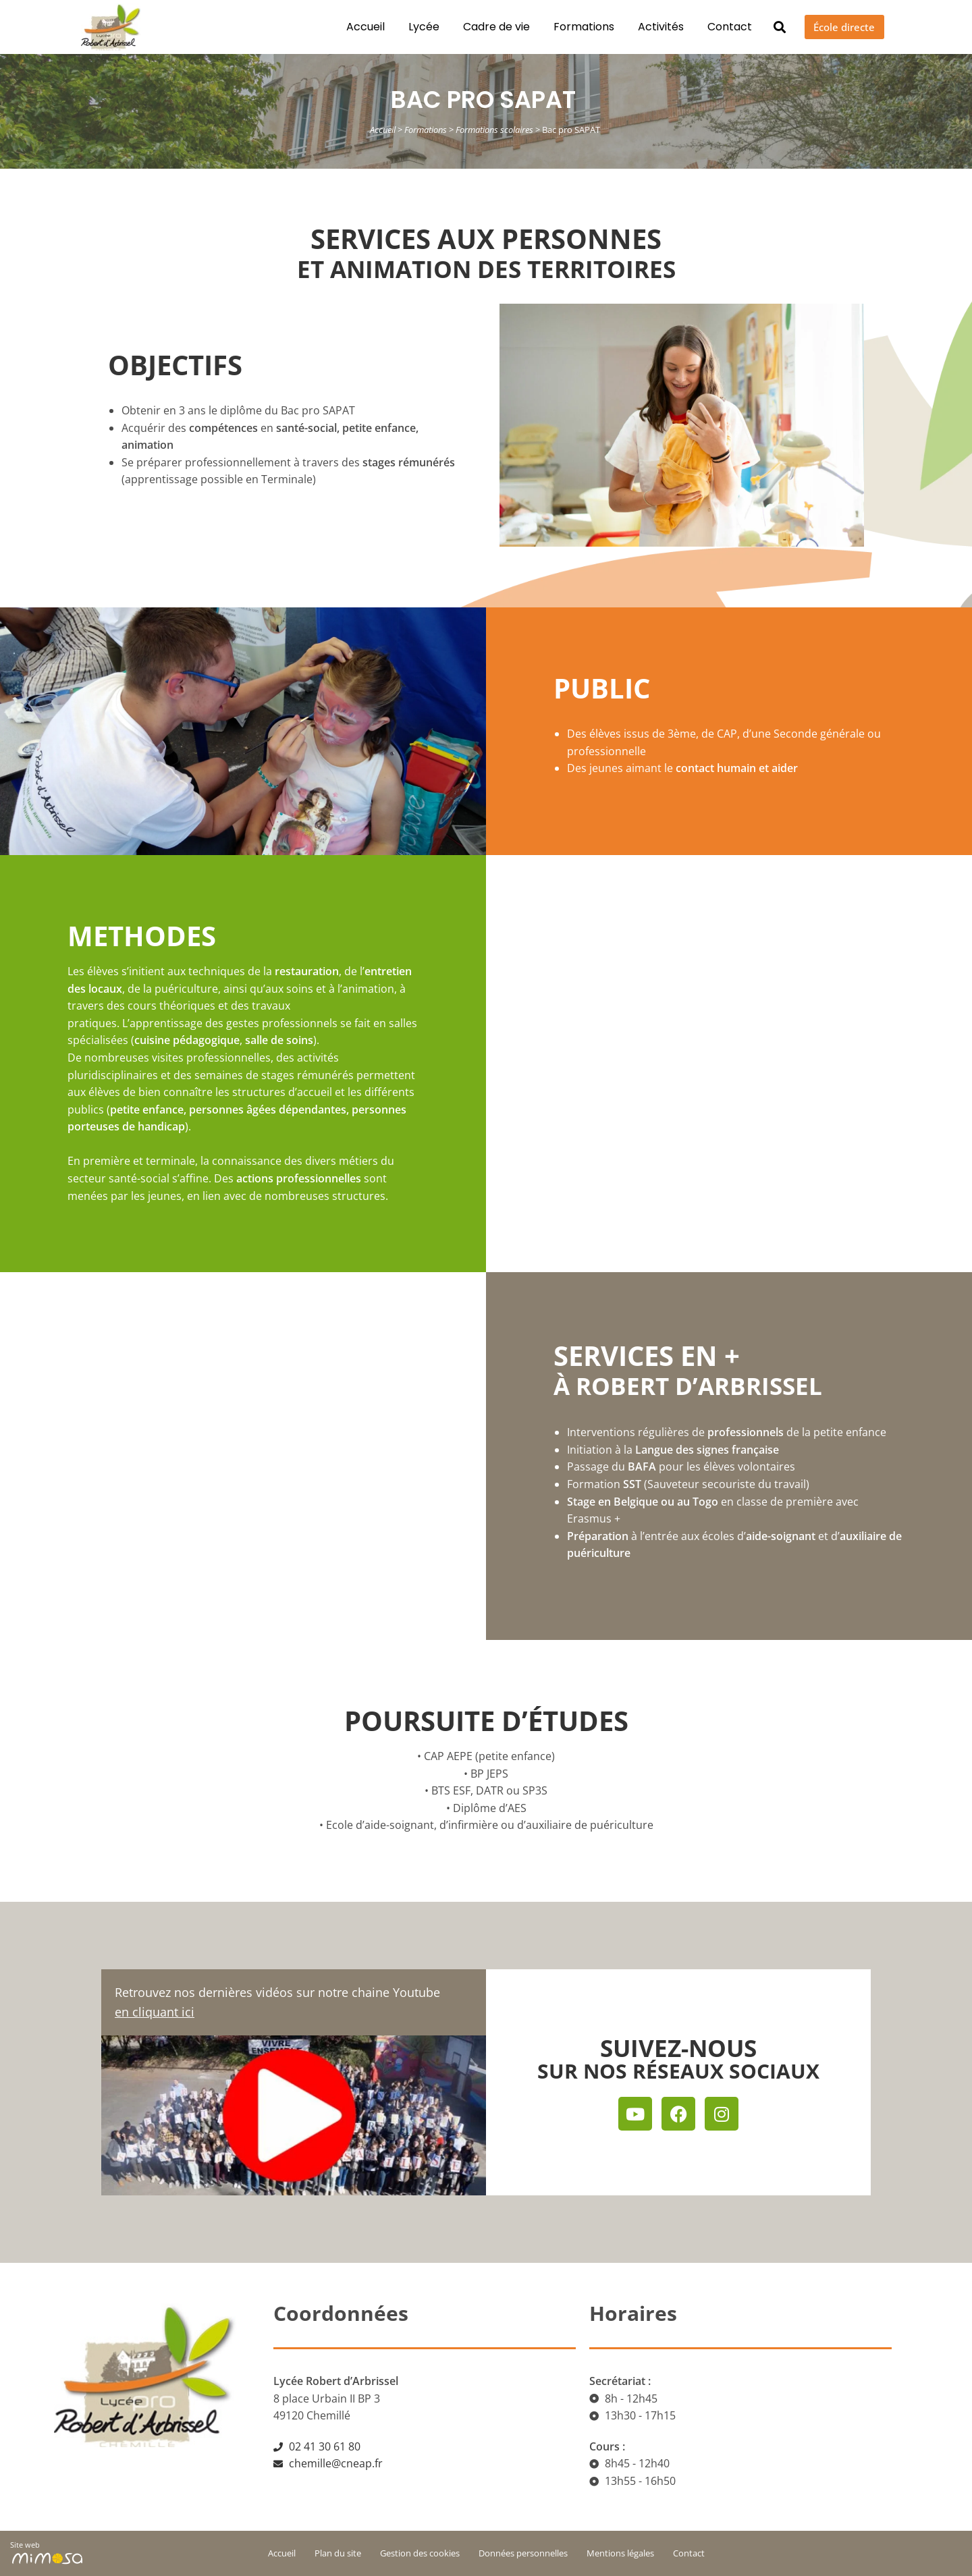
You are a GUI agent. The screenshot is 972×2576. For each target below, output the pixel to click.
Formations (569, 26)
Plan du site (338, 2553)
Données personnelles (523, 2553)
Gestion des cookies (420, 2553)
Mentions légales (620, 2553)
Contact (715, 26)
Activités (647, 26)
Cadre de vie (482, 26)
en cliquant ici (154, 2012)
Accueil (351, 26)
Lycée (409, 26)
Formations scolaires (494, 130)
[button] (766, 27)
